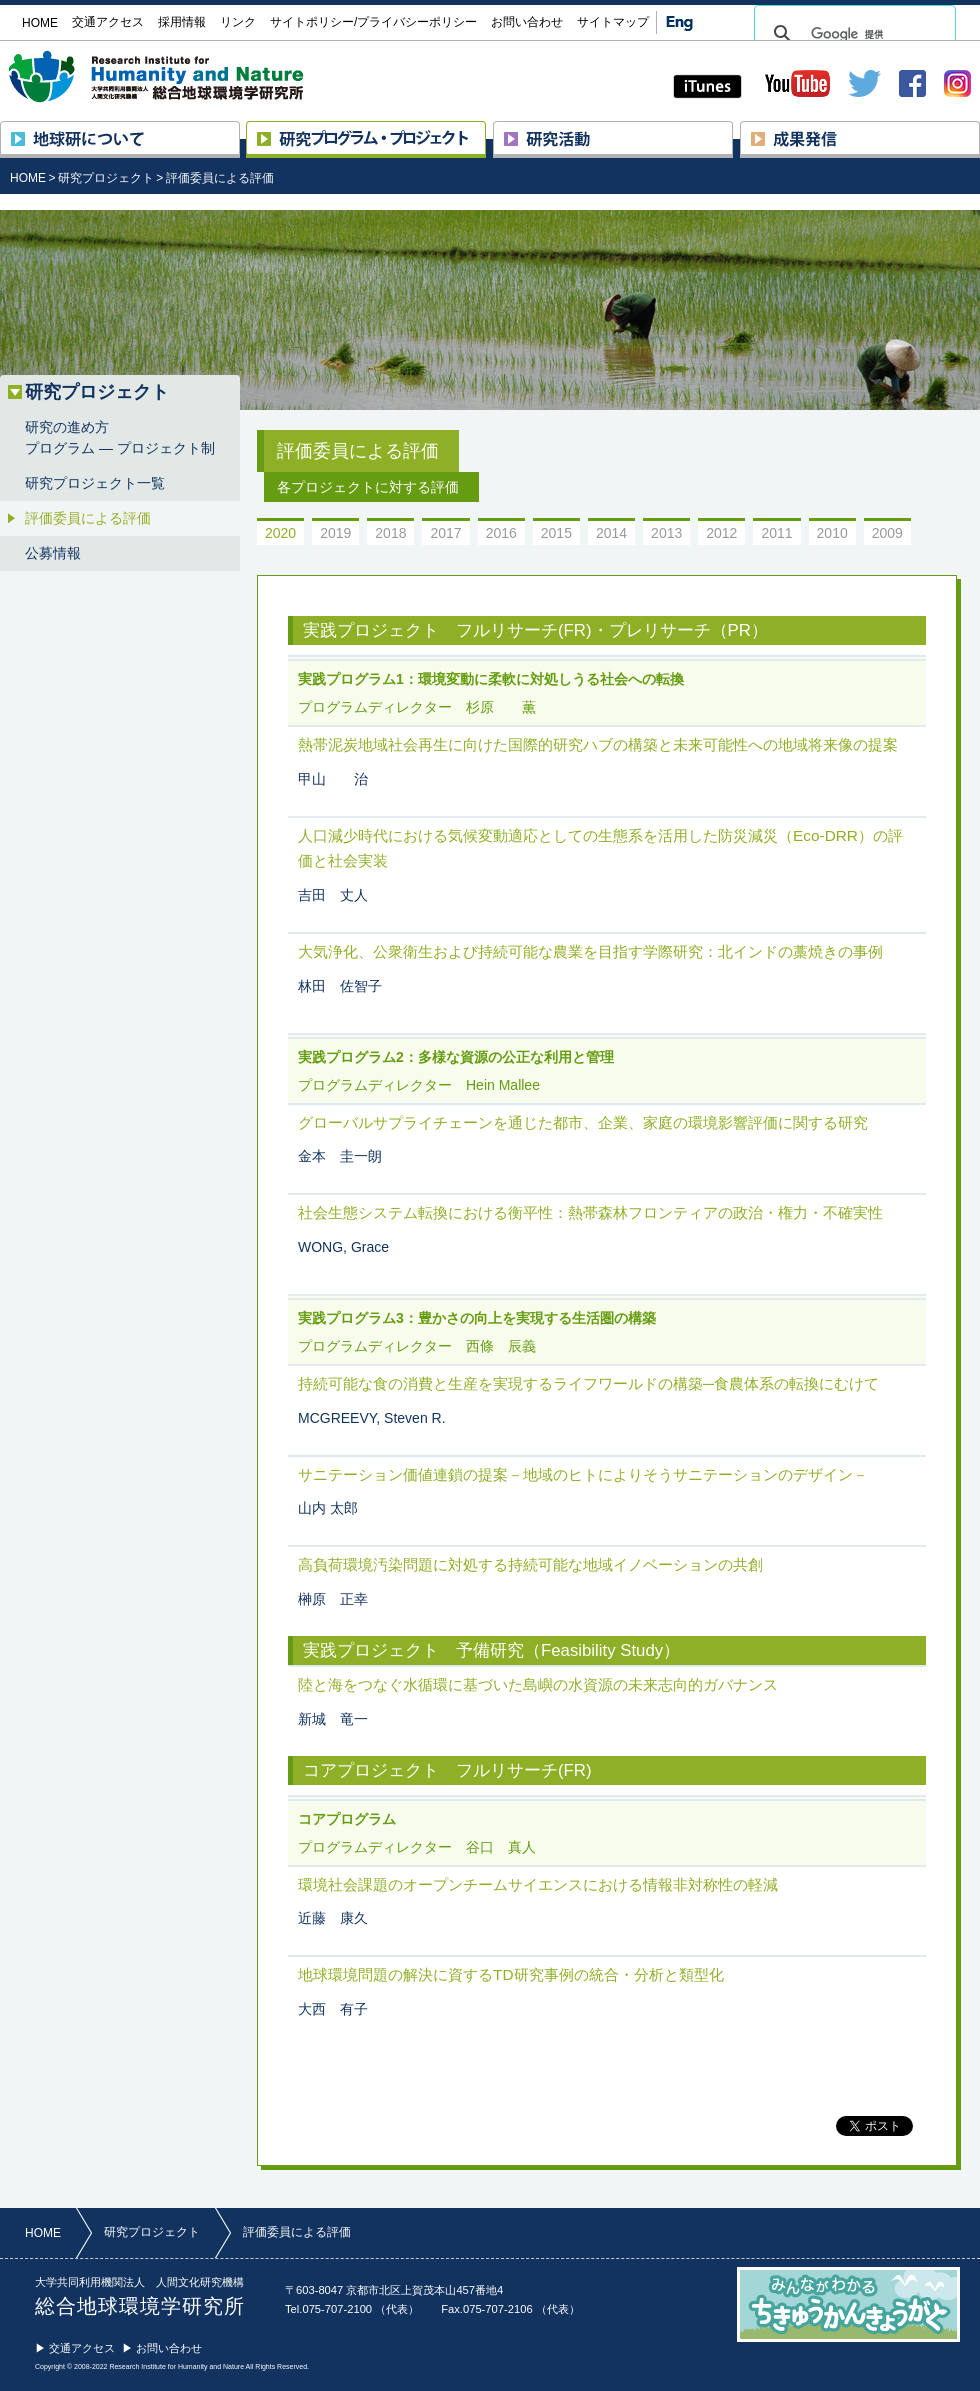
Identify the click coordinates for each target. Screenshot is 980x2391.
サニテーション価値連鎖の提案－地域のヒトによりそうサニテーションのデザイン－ (583, 1474)
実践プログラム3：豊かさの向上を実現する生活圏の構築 (477, 1318)
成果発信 (979, 130)
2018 (390, 533)
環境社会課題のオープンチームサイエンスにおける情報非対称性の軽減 (538, 1884)
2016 (501, 533)
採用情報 (182, 22)
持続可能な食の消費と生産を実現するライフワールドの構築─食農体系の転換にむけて (588, 1383)
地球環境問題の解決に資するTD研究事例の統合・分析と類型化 (511, 1974)
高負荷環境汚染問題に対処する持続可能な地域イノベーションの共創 (530, 1564)
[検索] (852, 34)
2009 (887, 533)
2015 (556, 533)
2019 (335, 533)
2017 (445, 533)
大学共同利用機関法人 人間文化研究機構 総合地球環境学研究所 (194, 76)
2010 (832, 533)
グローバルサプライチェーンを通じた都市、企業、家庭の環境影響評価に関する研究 (583, 1122)
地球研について (239, 130)
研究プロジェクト (485, 130)
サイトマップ (613, 22)
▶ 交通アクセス (75, 2348)
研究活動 (732, 130)
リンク (238, 22)
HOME (28, 178)
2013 (666, 533)
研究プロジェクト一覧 (95, 483)
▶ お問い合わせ (162, 2348)
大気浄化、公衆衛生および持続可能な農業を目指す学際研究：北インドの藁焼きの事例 (590, 951)
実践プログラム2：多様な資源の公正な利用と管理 (456, 1057)
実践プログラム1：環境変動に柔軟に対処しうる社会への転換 (491, 679)
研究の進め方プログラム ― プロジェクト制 (120, 437)
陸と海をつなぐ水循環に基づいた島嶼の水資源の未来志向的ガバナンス (538, 1684)
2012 (721, 533)
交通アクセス (108, 22)
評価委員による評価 (220, 178)
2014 (611, 533)
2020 (280, 533)
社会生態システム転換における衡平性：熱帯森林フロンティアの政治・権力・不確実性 (590, 1212)
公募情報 (53, 553)
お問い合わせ (527, 22)
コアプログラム (347, 1819)
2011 (776, 533)
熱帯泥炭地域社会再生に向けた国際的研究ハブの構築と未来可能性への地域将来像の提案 (598, 744)
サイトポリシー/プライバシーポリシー (373, 22)
